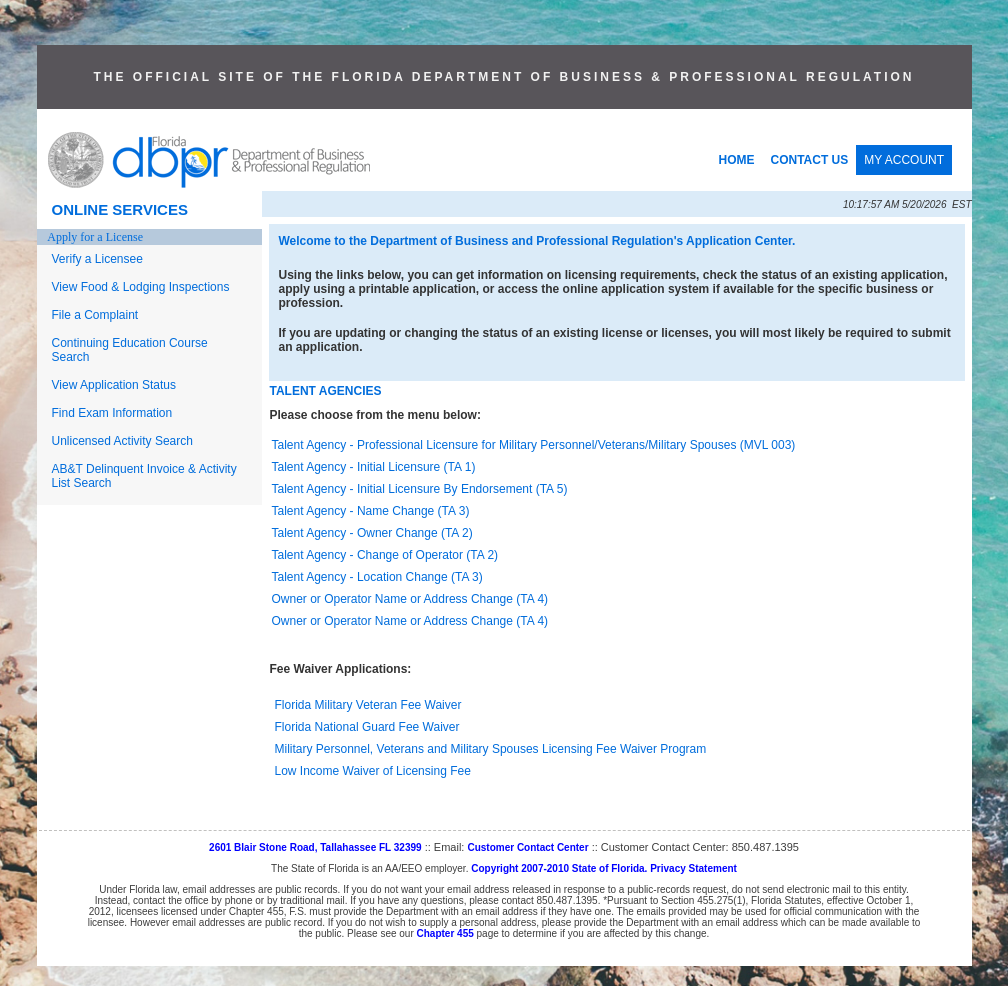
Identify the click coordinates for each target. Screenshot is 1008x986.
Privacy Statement (693, 868)
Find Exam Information (112, 413)
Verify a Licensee (97, 259)
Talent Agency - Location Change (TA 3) (377, 577)
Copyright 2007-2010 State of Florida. (559, 868)
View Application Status (114, 385)
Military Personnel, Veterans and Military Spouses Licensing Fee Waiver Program (491, 749)
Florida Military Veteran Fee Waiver (368, 705)
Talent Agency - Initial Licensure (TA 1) (374, 467)
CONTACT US (810, 160)
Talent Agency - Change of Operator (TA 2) (385, 555)
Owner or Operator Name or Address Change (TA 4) (410, 599)
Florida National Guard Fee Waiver (367, 727)
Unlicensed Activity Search (122, 441)
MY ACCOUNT (904, 160)
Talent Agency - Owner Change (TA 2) (372, 533)
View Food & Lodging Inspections (141, 287)
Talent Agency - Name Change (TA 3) (371, 511)
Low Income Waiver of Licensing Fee (373, 771)
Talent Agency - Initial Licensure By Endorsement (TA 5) (420, 489)
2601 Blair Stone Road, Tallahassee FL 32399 (315, 847)
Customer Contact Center (527, 847)
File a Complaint (95, 315)
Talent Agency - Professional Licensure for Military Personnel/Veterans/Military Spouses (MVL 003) (534, 445)
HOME (737, 160)
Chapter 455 (445, 933)
